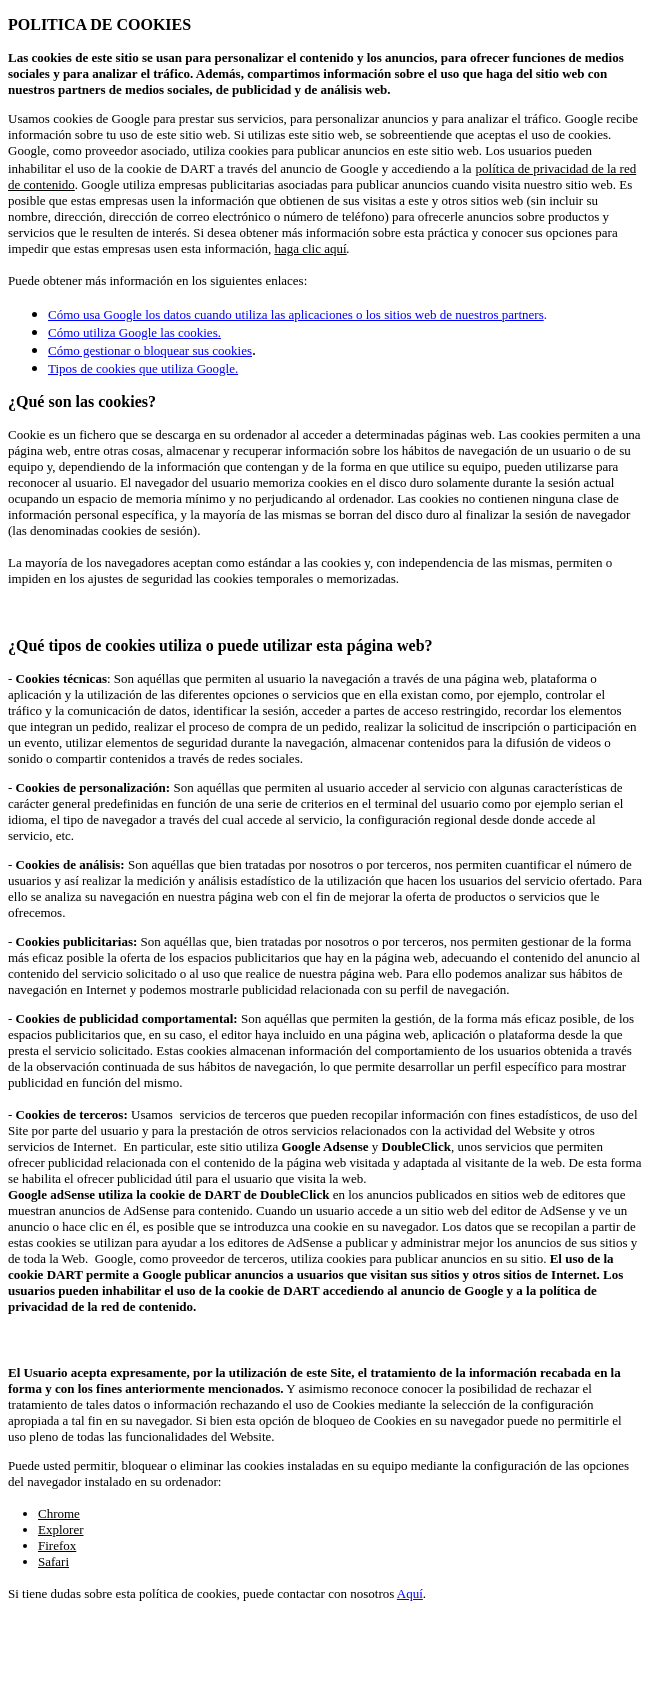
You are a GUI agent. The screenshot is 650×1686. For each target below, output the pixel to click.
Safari (53, 1561)
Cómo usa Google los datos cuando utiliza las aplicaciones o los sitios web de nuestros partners (296, 314)
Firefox (57, 1545)
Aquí (410, 1593)
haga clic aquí (310, 248)
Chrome (59, 1513)
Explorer (60, 1529)
